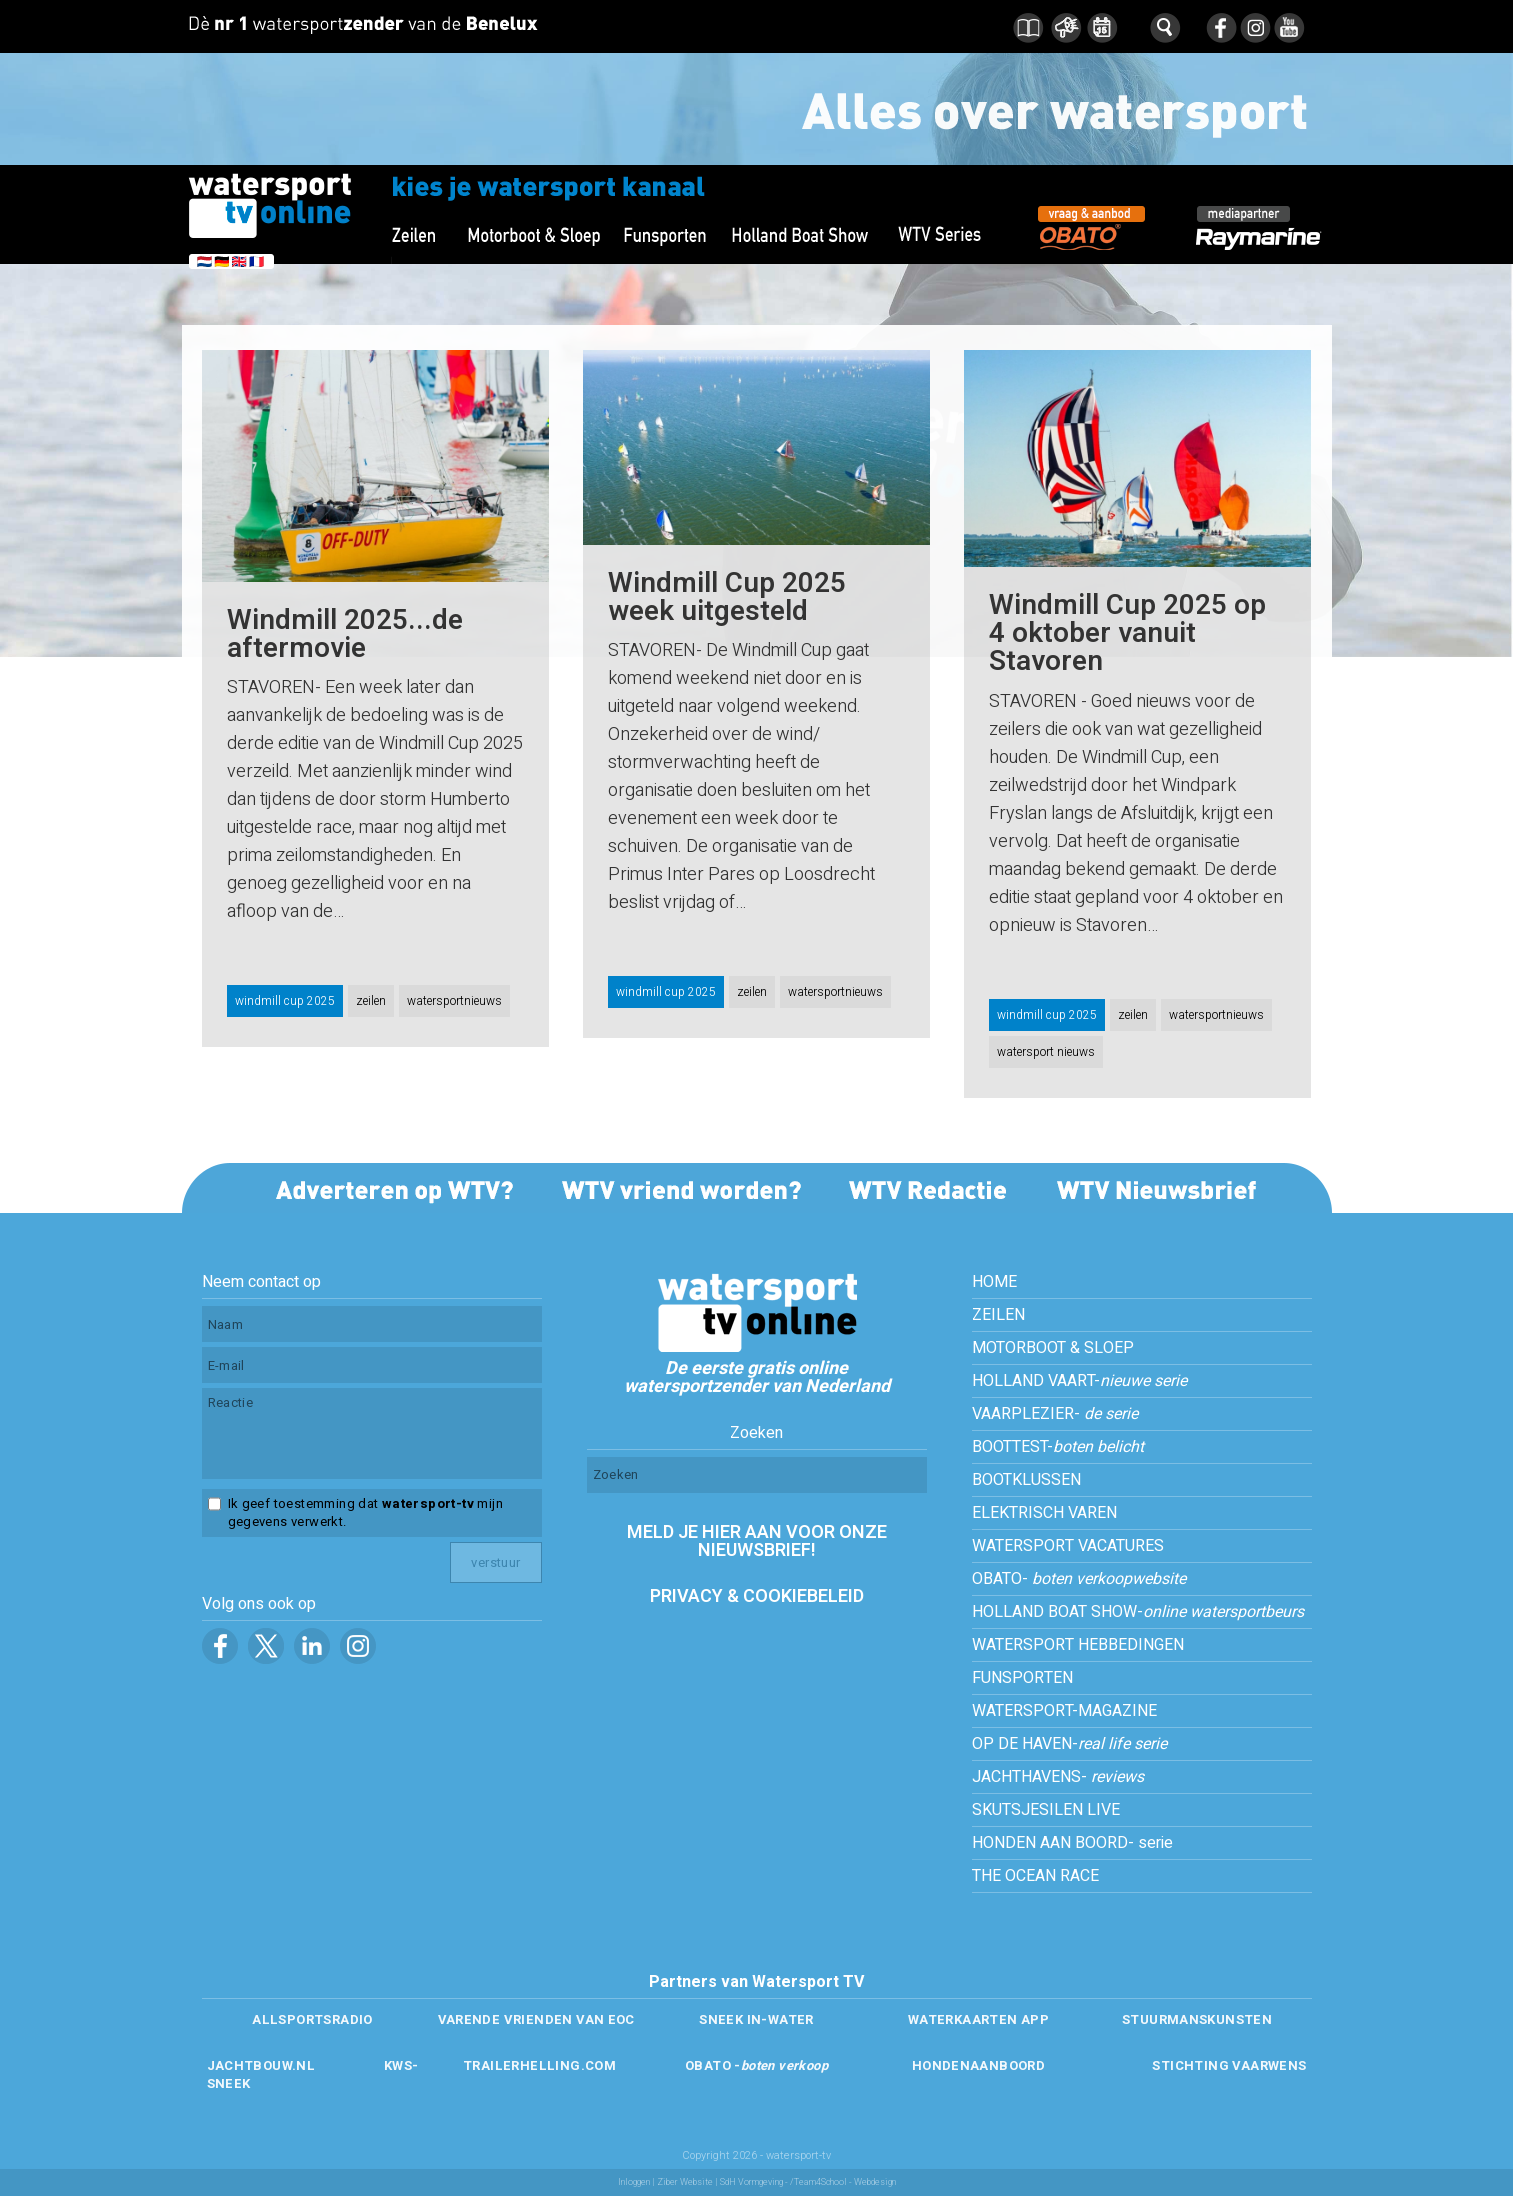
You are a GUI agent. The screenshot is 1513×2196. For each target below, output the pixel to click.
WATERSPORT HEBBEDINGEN (1078, 1645)
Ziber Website (685, 2182)
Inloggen (634, 2182)
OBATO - (756, 2065)
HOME (994, 1282)
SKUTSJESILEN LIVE (1046, 1810)
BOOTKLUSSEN (1026, 1480)
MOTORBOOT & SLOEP (1053, 1348)
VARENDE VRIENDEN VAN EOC (536, 2019)
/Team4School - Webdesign (843, 2182)
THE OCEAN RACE (1035, 1876)
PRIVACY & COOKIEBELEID (757, 1596)
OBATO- (1079, 1579)
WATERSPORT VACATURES (1068, 1546)
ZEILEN (998, 1315)
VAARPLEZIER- (1055, 1414)
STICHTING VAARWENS (1229, 2065)
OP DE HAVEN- (1069, 1744)
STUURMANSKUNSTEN (1197, 2019)
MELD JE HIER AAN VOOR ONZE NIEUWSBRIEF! (757, 1541)
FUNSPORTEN (1022, 1678)
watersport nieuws (1046, 1052)
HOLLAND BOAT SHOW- (1138, 1612)
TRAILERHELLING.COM (539, 2065)
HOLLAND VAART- (1079, 1381)
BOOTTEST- (1058, 1447)
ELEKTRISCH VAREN (1044, 1513)
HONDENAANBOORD (978, 2065)
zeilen (371, 1001)
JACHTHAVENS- (1058, 1777)
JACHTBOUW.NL (261, 2065)
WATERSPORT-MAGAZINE (1064, 1711)
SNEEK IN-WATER (756, 2019)
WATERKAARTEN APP (978, 2019)
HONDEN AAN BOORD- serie (1072, 1843)
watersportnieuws (454, 1001)
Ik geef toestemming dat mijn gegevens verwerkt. (365, 1513)
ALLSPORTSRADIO (312, 2019)
